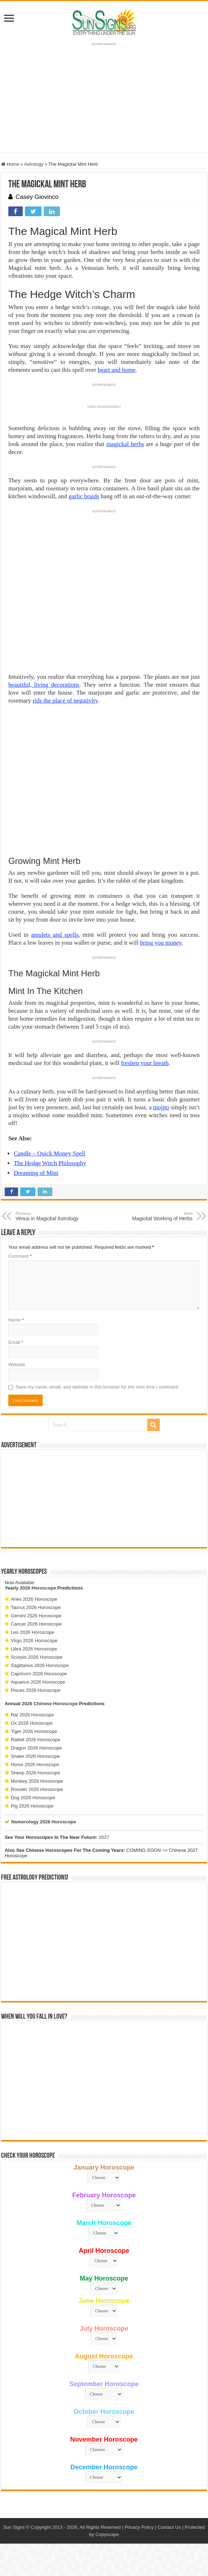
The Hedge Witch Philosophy (50, 1163)
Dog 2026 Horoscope (33, 1797)
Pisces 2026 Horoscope (35, 1690)
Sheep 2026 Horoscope (35, 1772)
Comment (20, 1256)
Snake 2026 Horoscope (35, 1756)
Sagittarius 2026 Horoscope (40, 1665)
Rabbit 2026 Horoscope (35, 1739)
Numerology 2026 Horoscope (43, 1821)
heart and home (117, 369)
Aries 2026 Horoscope (34, 1599)
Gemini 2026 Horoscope (36, 1615)
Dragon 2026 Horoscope (36, 1748)
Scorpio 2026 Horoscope (36, 1657)
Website (16, 1364)
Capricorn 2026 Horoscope (39, 1673)
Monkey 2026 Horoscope (37, 1781)
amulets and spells (54, 934)
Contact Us (169, 2527)
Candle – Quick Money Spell (49, 1153)
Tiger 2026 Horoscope (34, 1731)
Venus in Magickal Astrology (53, 1216)
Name (16, 1320)
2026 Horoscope (38, 1588)
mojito (161, 1107)
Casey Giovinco (37, 196)
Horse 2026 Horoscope (35, 1764)
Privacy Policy (139, 2527)
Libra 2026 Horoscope (34, 1649)
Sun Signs (14, 2527)
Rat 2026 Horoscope (32, 1714)
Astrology (33, 164)
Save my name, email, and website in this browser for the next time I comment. (97, 1387)
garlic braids (84, 496)
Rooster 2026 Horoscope (37, 1789)
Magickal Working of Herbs (155, 1216)
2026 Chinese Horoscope (50, 1703)
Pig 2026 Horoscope (32, 1806)
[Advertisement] (104, 1498)
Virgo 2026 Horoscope (34, 1640)
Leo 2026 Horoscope (33, 1632)
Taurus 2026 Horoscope (36, 1607)
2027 (104, 1837)
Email (15, 1342)
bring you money (161, 942)
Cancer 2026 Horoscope (36, 1624)
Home (10, 164)
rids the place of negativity (65, 700)
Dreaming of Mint (36, 1172)
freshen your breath (145, 1063)
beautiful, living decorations (43, 684)
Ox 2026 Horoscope (32, 1723)
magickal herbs (125, 444)
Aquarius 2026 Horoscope (38, 1682)
